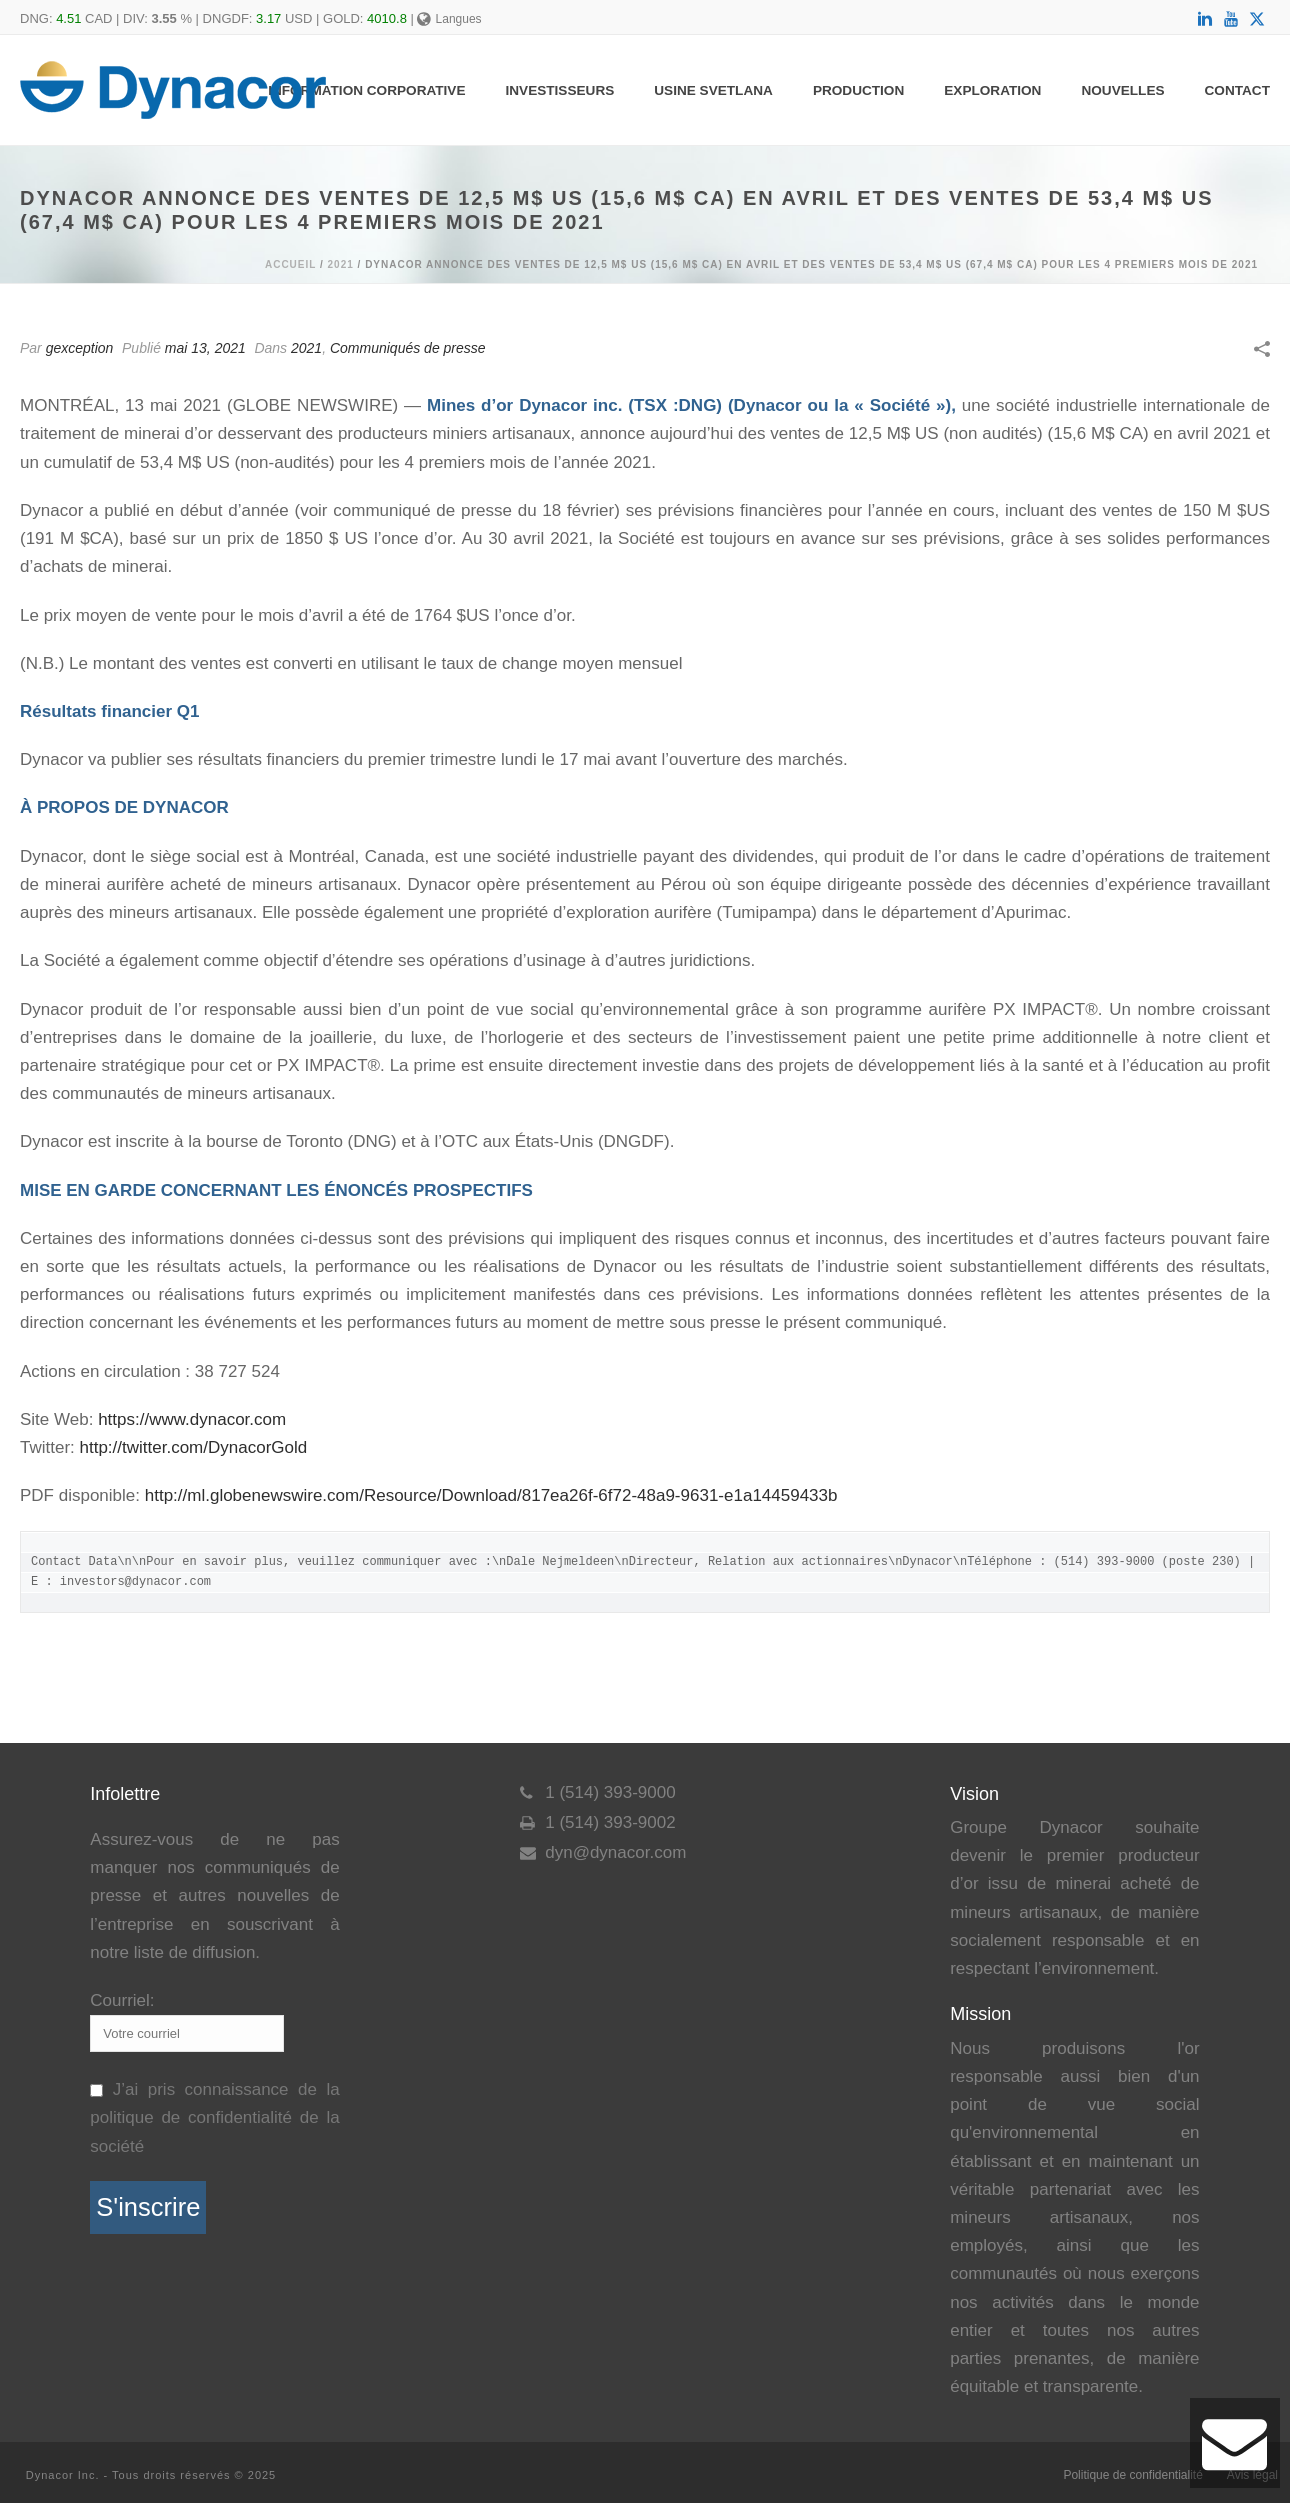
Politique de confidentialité (1132, 2475)
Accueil (290, 264)
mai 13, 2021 (205, 348)
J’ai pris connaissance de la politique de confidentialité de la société (214, 2117)
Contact (1237, 90)
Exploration (992, 90)
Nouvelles (1122, 90)
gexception (80, 348)
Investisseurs (560, 90)
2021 (341, 264)
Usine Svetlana (713, 90)
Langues (449, 19)
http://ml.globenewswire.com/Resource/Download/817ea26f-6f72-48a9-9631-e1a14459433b (491, 1495)
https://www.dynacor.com (192, 1419)
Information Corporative (366, 90)
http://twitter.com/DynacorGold (194, 1447)
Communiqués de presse (408, 348)
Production (858, 90)
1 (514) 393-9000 (610, 1793)
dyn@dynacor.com (615, 1853)
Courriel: (122, 2000)
